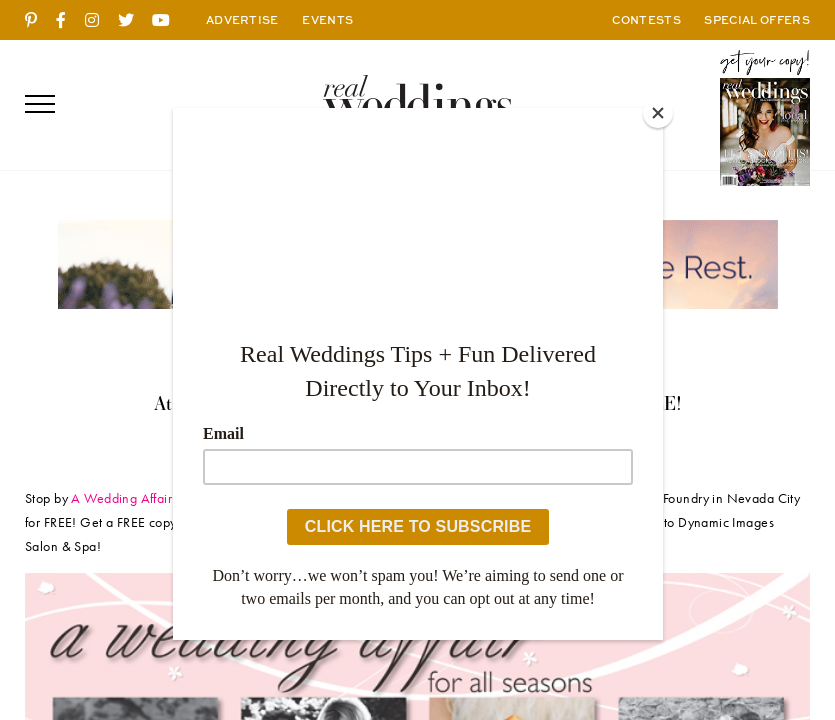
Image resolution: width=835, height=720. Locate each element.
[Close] (658, 113)
